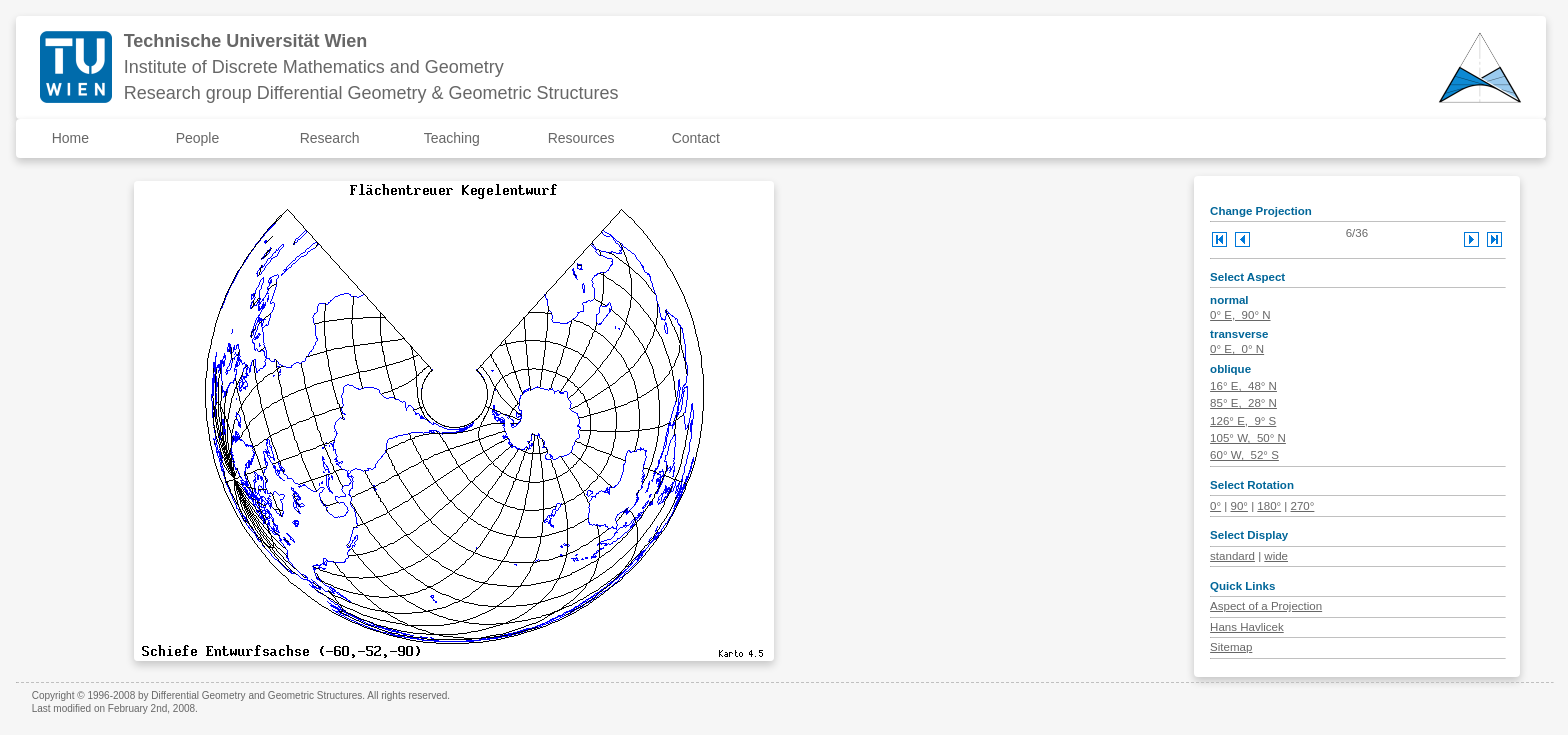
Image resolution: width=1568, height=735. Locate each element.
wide (1276, 556)
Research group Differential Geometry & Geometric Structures (371, 93)
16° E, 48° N (1243, 386)
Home (70, 138)
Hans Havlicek (1247, 627)
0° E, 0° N (1237, 349)
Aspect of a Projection (1266, 606)
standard (1232, 556)
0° (1215, 506)
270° (1303, 506)
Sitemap (1231, 647)
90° (1239, 506)
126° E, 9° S (1243, 421)
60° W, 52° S (1244, 455)
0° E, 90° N (1240, 315)
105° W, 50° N (1248, 438)
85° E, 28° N (1243, 403)
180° (1269, 506)
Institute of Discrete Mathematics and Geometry (314, 67)
